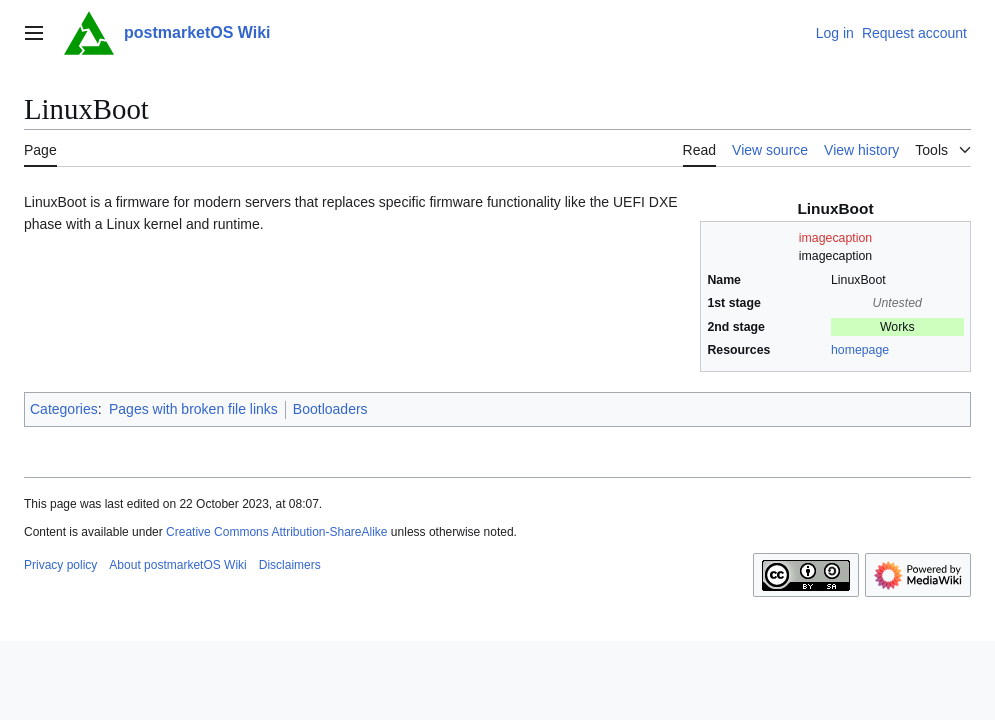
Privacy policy (60, 565)
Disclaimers (290, 565)
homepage (860, 350)
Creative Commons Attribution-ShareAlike (276, 532)
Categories (64, 409)
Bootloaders (330, 409)
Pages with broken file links (193, 409)
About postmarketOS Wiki (177, 565)
